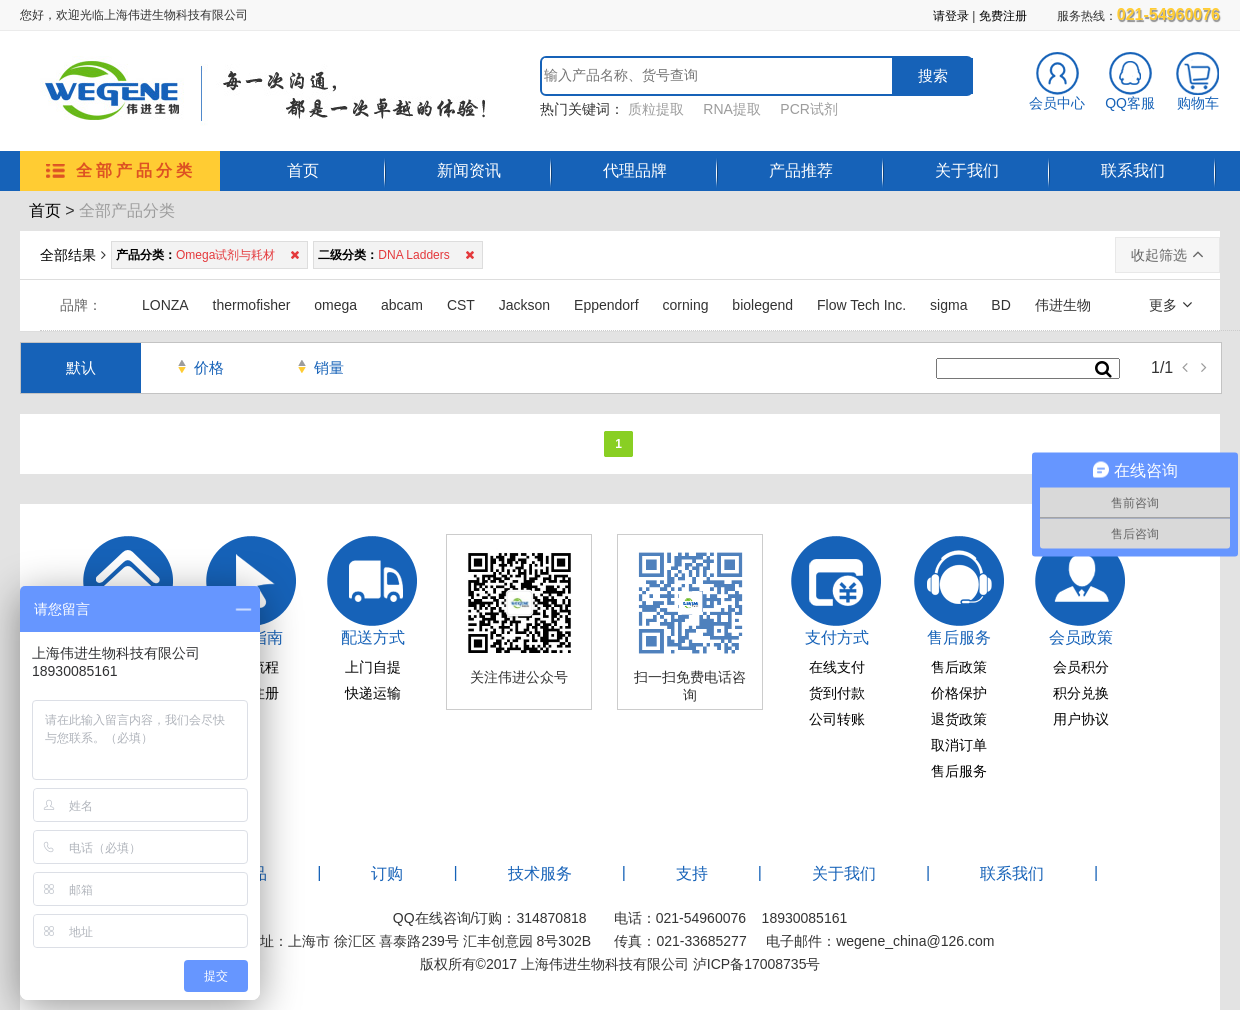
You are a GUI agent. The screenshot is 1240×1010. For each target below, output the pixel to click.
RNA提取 (732, 109)
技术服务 (540, 873)
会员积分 (1081, 667)
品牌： (81, 305)
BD (1000, 305)
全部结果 (68, 255)
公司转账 (837, 719)
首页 (303, 170)
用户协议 (1081, 719)
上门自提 (373, 667)
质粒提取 (656, 109)
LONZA (165, 305)
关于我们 (967, 170)
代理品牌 (635, 170)
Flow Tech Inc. (861, 305)
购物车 (1197, 96)
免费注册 (1003, 16)
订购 (387, 873)
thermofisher (252, 305)
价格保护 (959, 693)
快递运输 (373, 693)
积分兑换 (1081, 693)
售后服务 (959, 771)
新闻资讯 (469, 170)
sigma (948, 305)
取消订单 (959, 745)
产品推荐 (801, 170)
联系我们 (1133, 170)
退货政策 (959, 719)
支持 (692, 873)
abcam (402, 305)
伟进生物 (1063, 305)
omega (335, 305)
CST (461, 305)
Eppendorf (606, 305)
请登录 (951, 16)
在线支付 (837, 667)
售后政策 (959, 667)
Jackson (524, 305)
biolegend (762, 305)
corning (686, 305)
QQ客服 (1130, 96)
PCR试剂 (809, 109)
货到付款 (837, 693)
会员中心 (1057, 96)
